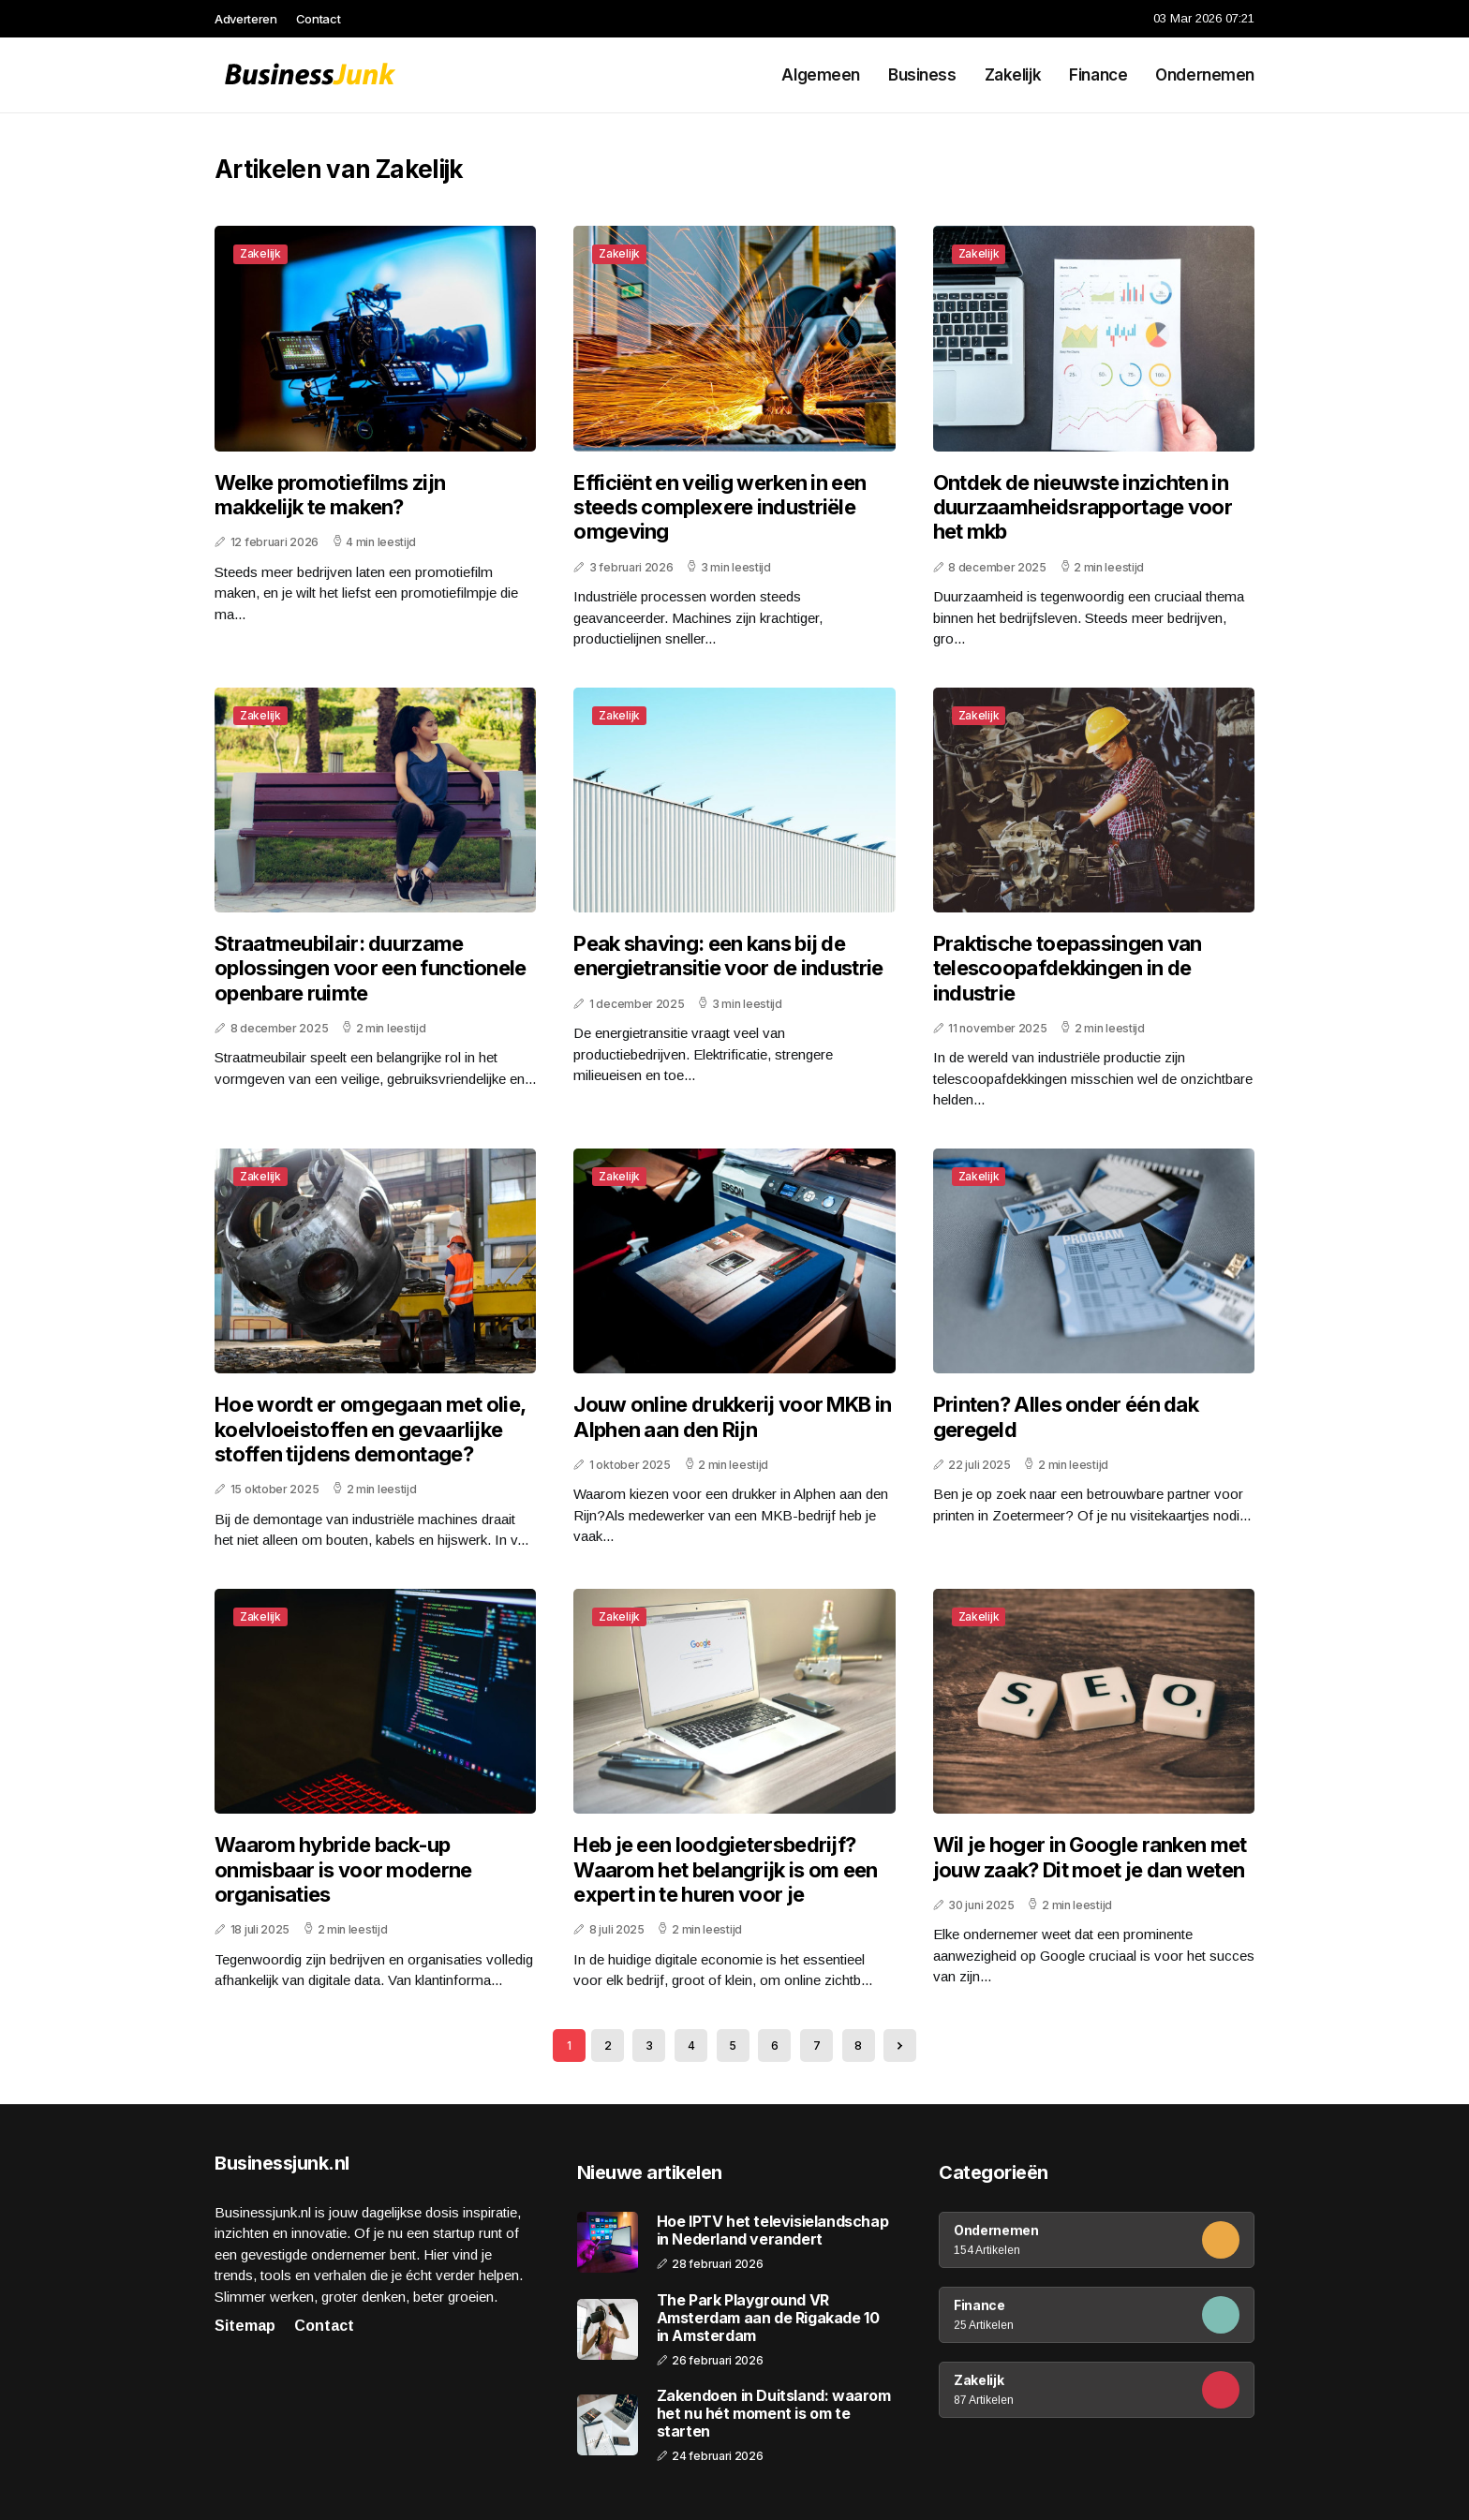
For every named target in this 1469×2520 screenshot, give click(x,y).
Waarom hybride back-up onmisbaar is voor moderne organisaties (343, 1869)
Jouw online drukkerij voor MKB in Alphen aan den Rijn (732, 1416)
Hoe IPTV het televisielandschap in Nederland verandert (773, 2230)
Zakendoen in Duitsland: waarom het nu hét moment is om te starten (774, 2413)
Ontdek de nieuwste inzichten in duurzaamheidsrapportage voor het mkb (1082, 507)
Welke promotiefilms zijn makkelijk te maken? (330, 494)
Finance (1098, 75)
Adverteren (246, 18)
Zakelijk (1013, 75)
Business (922, 75)
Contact (318, 18)
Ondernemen (1204, 75)
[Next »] (899, 2045)
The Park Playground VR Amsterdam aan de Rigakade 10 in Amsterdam (768, 2318)
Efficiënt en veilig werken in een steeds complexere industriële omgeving (719, 507)
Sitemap (245, 2326)
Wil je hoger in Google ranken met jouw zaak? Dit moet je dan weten (1090, 1856)
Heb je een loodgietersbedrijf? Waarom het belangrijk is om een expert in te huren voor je (725, 1869)
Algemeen (820, 75)
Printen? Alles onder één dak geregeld (1065, 1416)
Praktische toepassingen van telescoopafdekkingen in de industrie (1067, 968)
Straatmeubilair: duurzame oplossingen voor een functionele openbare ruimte (371, 968)
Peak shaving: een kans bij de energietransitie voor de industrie (728, 955)
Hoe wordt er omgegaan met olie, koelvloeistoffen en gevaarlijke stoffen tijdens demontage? (370, 1429)
